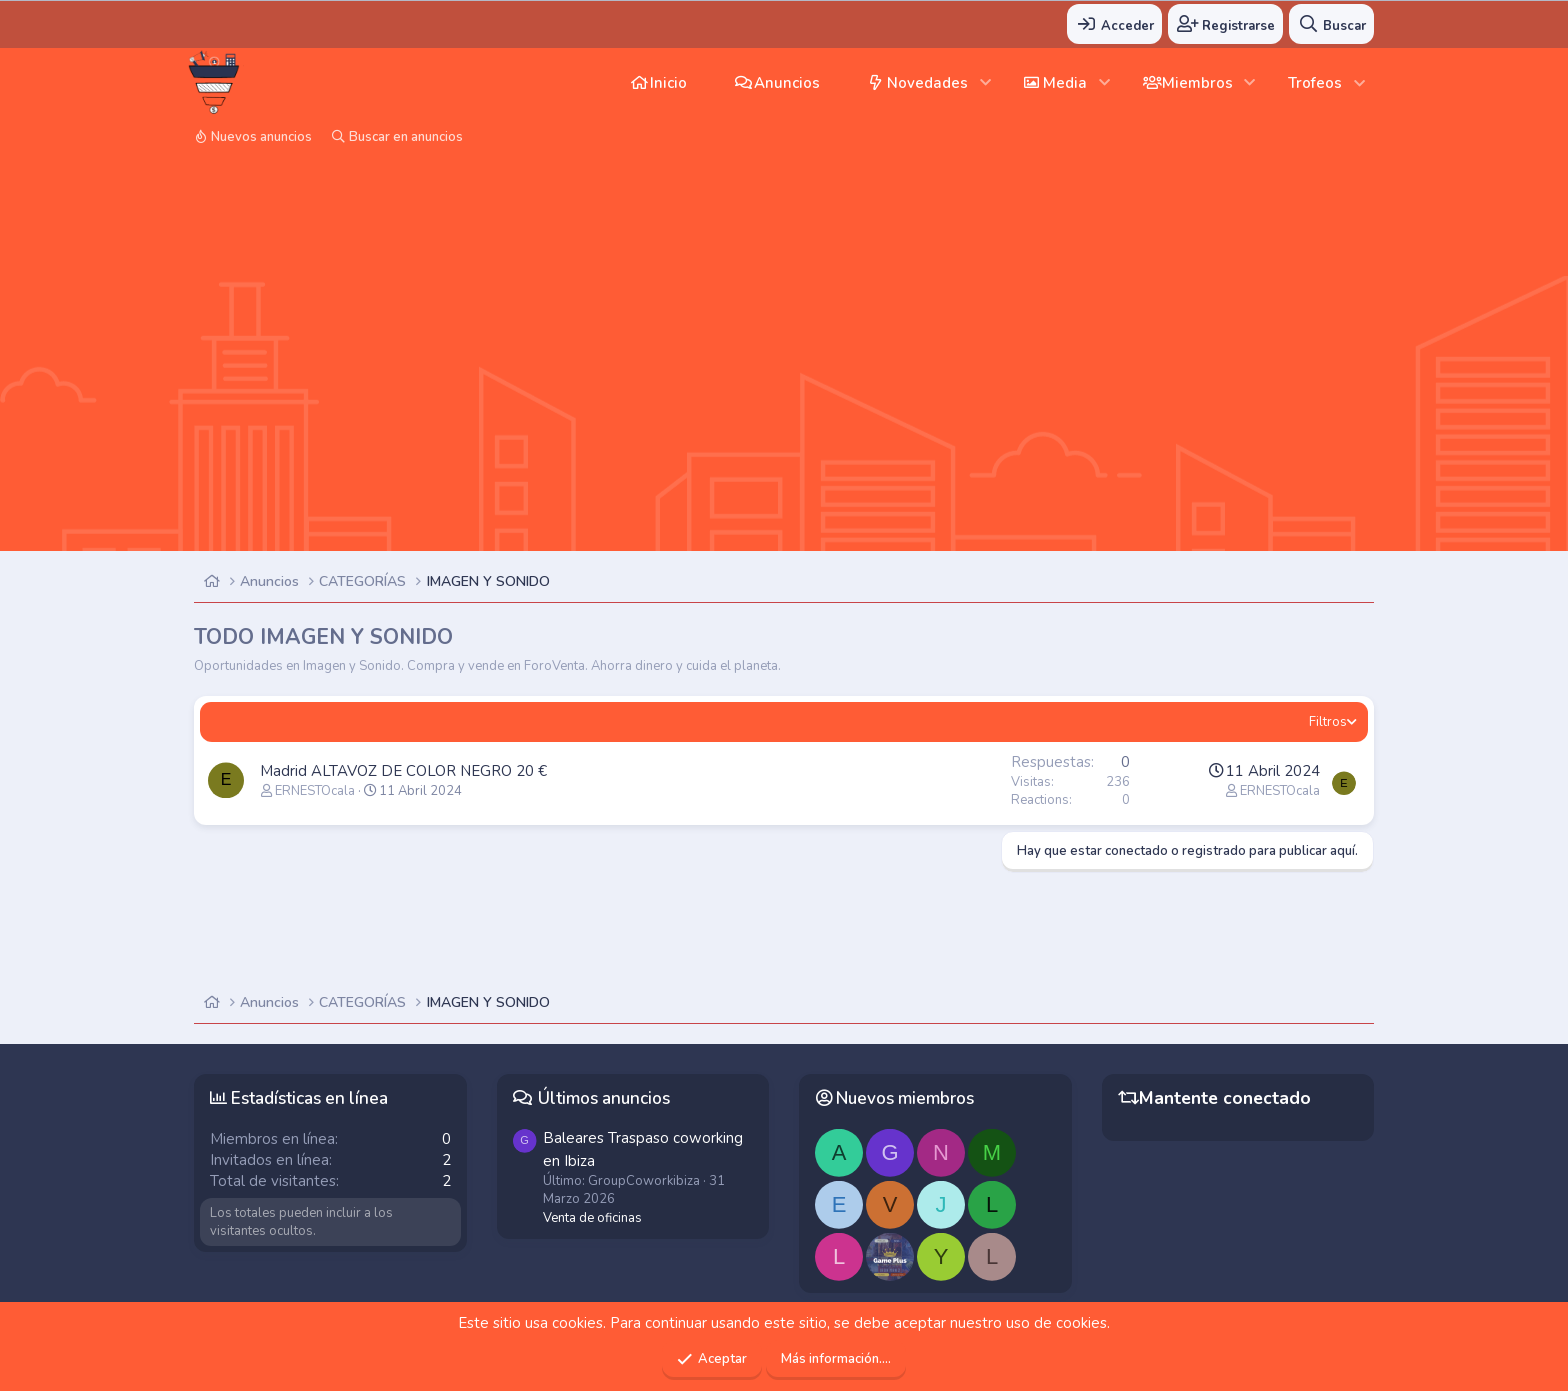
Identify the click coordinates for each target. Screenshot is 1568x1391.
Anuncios (787, 83)
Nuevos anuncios (261, 137)
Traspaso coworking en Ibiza (643, 1148)
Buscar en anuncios (406, 137)
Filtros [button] (1328, 722)
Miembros (1197, 83)
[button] (985, 82)
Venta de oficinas (592, 1218)
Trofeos (1315, 83)
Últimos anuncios (604, 1098)
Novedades (927, 83)
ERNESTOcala (315, 791)
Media (1065, 83)
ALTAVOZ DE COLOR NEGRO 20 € (429, 771)
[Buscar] (1331, 24)
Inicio (668, 83)
